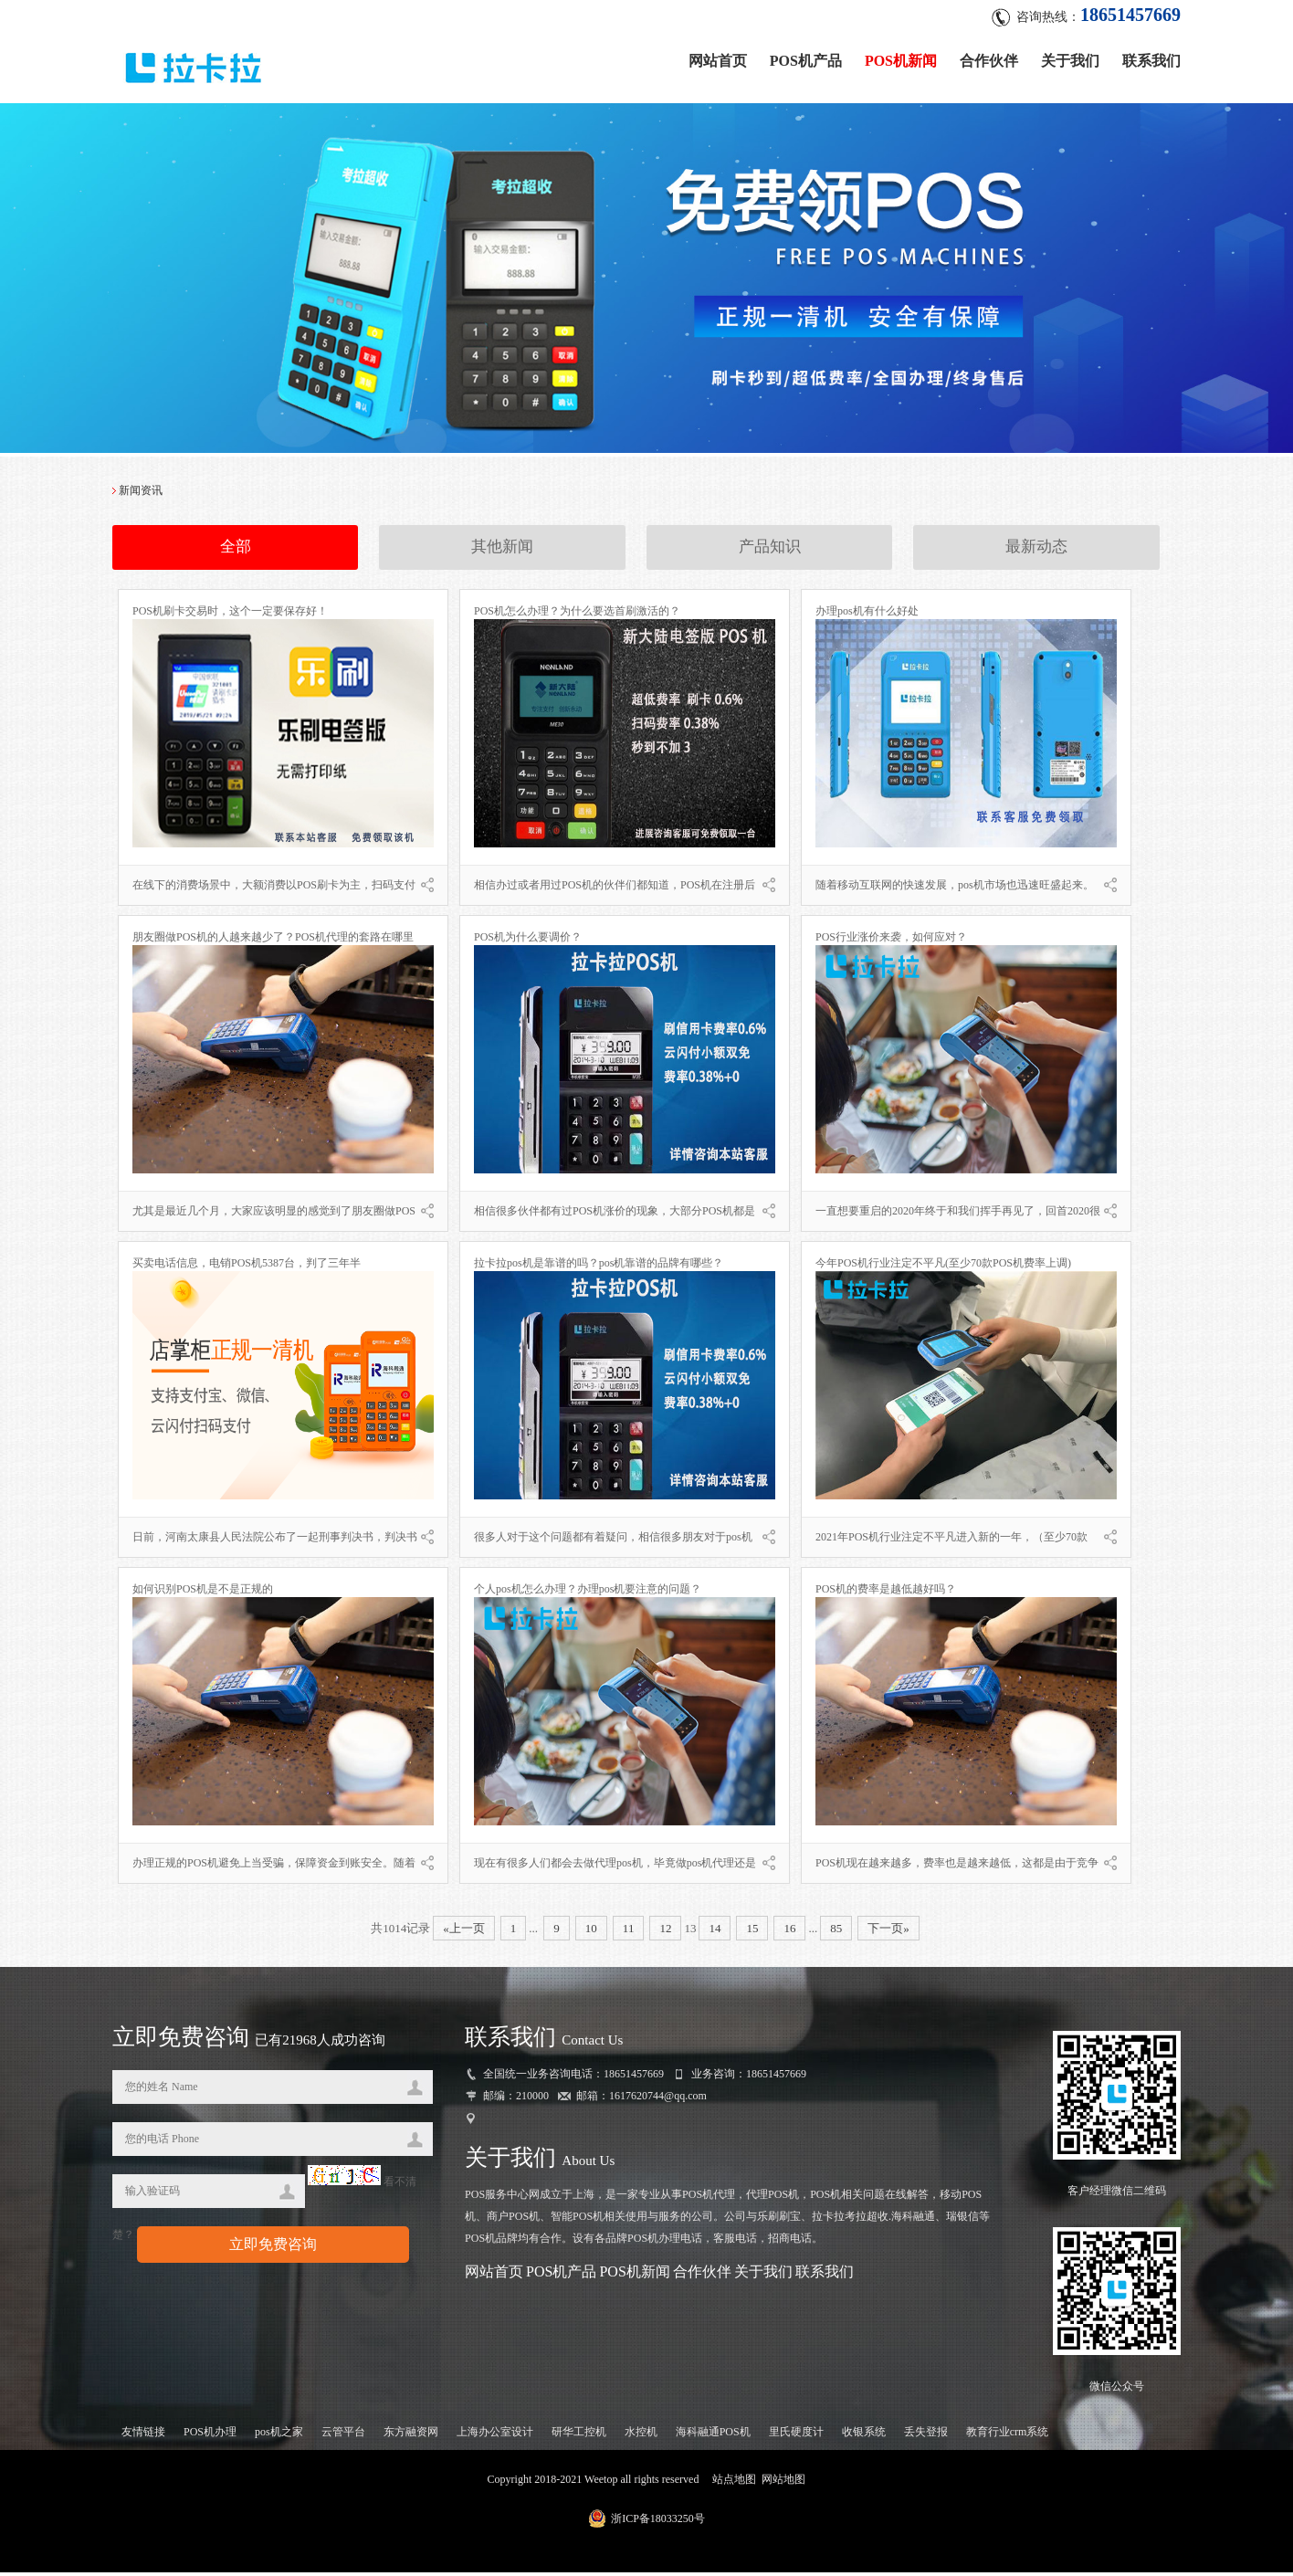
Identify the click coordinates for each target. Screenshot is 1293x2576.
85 (836, 1933)
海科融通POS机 (713, 2435)
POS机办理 (210, 2435)
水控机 (641, 2435)
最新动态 (1036, 552)
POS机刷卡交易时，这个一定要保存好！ (230, 615)
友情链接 (143, 2435)
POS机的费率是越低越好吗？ (885, 1593)
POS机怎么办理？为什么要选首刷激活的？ (577, 615)
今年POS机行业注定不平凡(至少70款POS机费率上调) (943, 1267)
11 (629, 1933)
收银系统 (864, 2435)
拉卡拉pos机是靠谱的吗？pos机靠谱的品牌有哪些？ (598, 1267)
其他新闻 (502, 552)
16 (789, 1933)
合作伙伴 (989, 57)
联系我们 (1151, 57)
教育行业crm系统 (1007, 2435)
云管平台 (343, 2435)
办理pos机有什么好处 (867, 615)
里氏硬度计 (796, 2435)
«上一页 (464, 1933)
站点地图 (734, 2482)
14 (714, 1933)
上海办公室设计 (495, 2435)
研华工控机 (579, 2435)
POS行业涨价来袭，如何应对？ (891, 941)
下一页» (888, 1933)
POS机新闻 (901, 57)
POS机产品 (806, 57)
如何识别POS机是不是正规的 (202, 1593)
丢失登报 (926, 2435)
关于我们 (1070, 57)
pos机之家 (279, 2435)
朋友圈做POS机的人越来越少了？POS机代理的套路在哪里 (273, 941)
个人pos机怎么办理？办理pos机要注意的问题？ (587, 1593)
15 (752, 1933)
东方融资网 (411, 2435)
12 (665, 1933)
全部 (235, 552)
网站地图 (783, 2482)
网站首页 (718, 57)
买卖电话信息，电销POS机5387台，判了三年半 (246, 1267)
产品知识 (770, 552)
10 (591, 1933)
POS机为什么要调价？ (528, 941)
